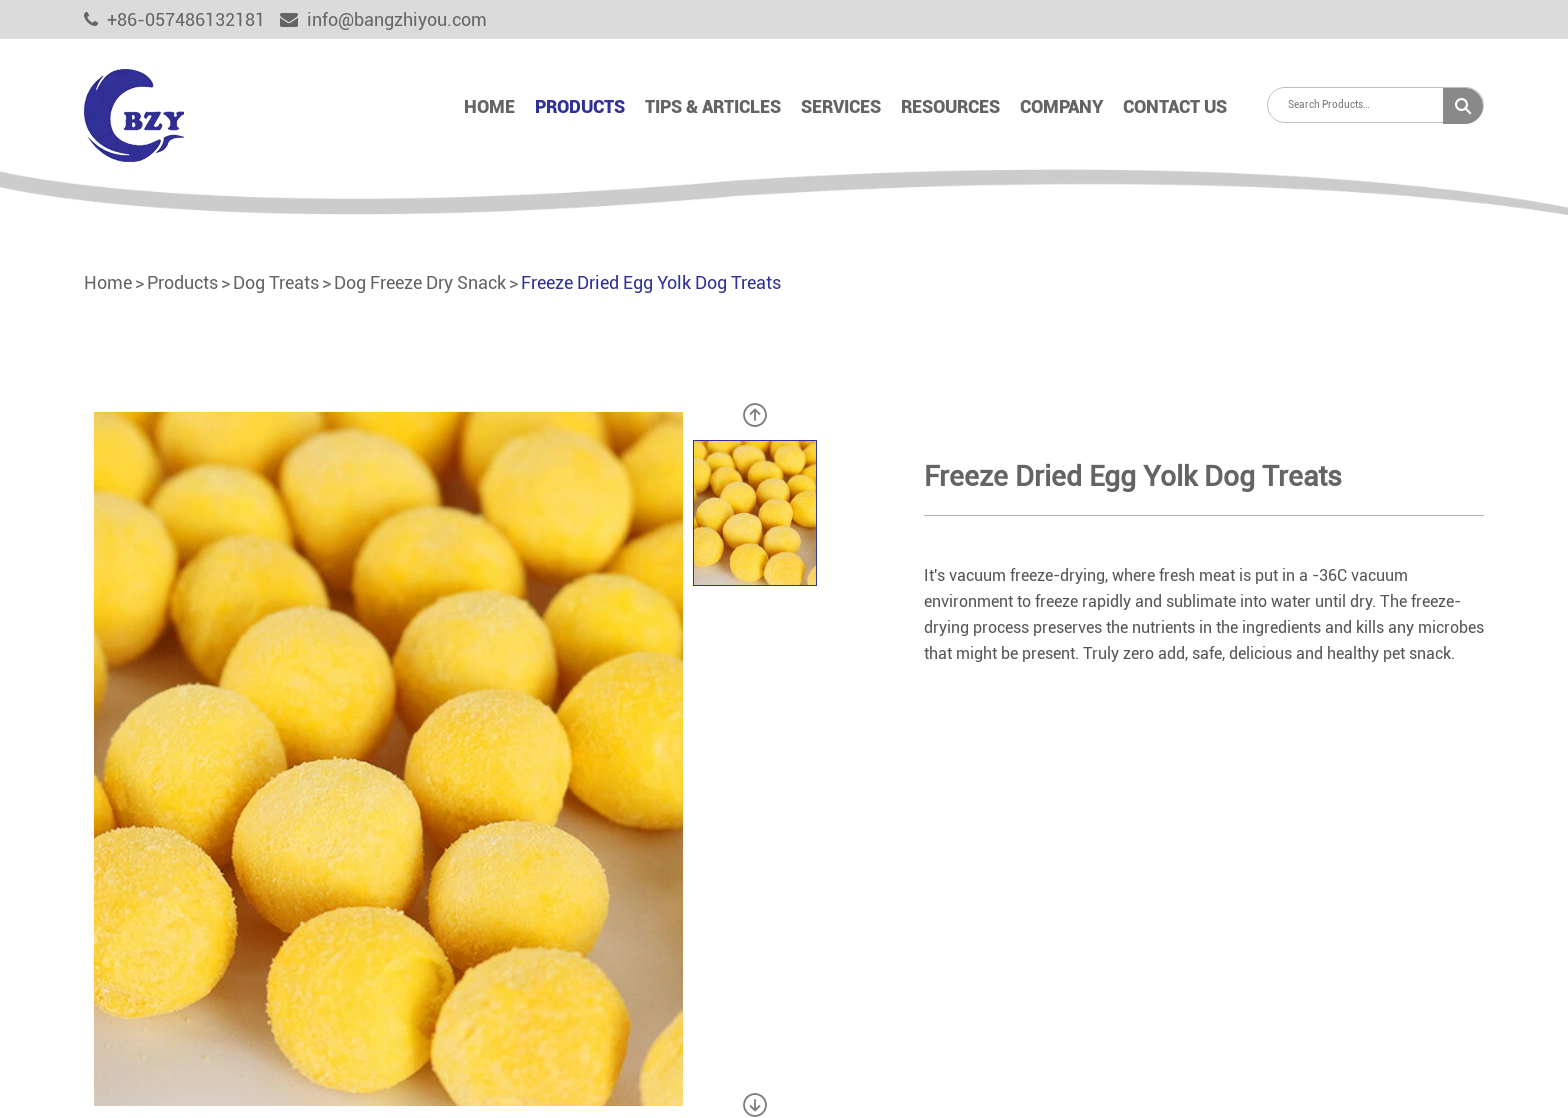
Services (841, 106)
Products (580, 106)
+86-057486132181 (174, 19)
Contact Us (1175, 106)
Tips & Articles (713, 106)
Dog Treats (276, 282)
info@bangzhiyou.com (383, 19)
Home (489, 106)
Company (1061, 106)
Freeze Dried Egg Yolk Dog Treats (651, 282)
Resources (950, 106)
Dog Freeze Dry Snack (420, 282)
